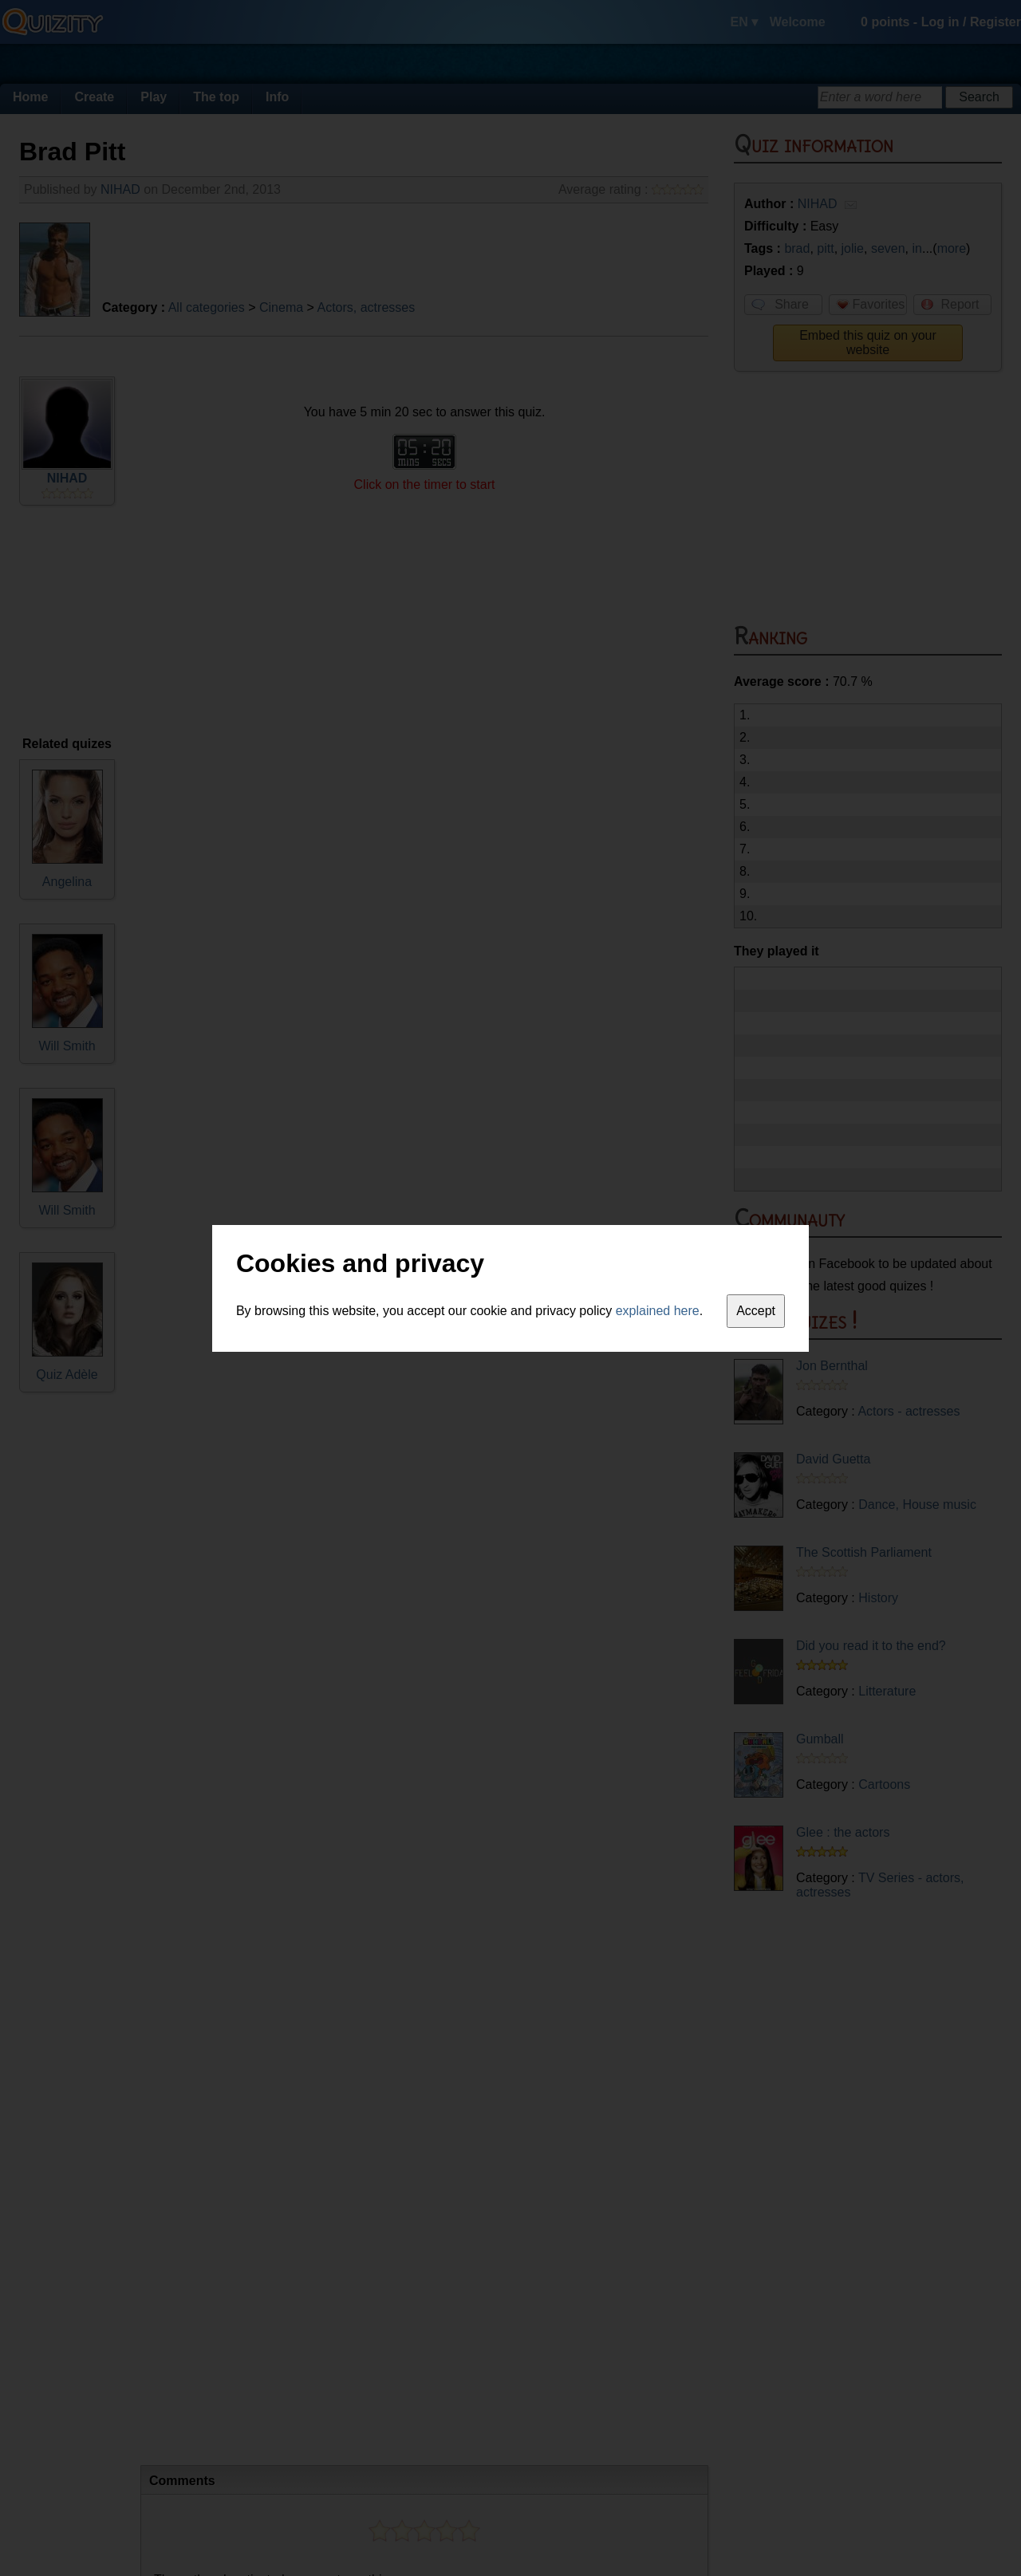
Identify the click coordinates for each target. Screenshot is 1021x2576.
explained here (658, 1311)
